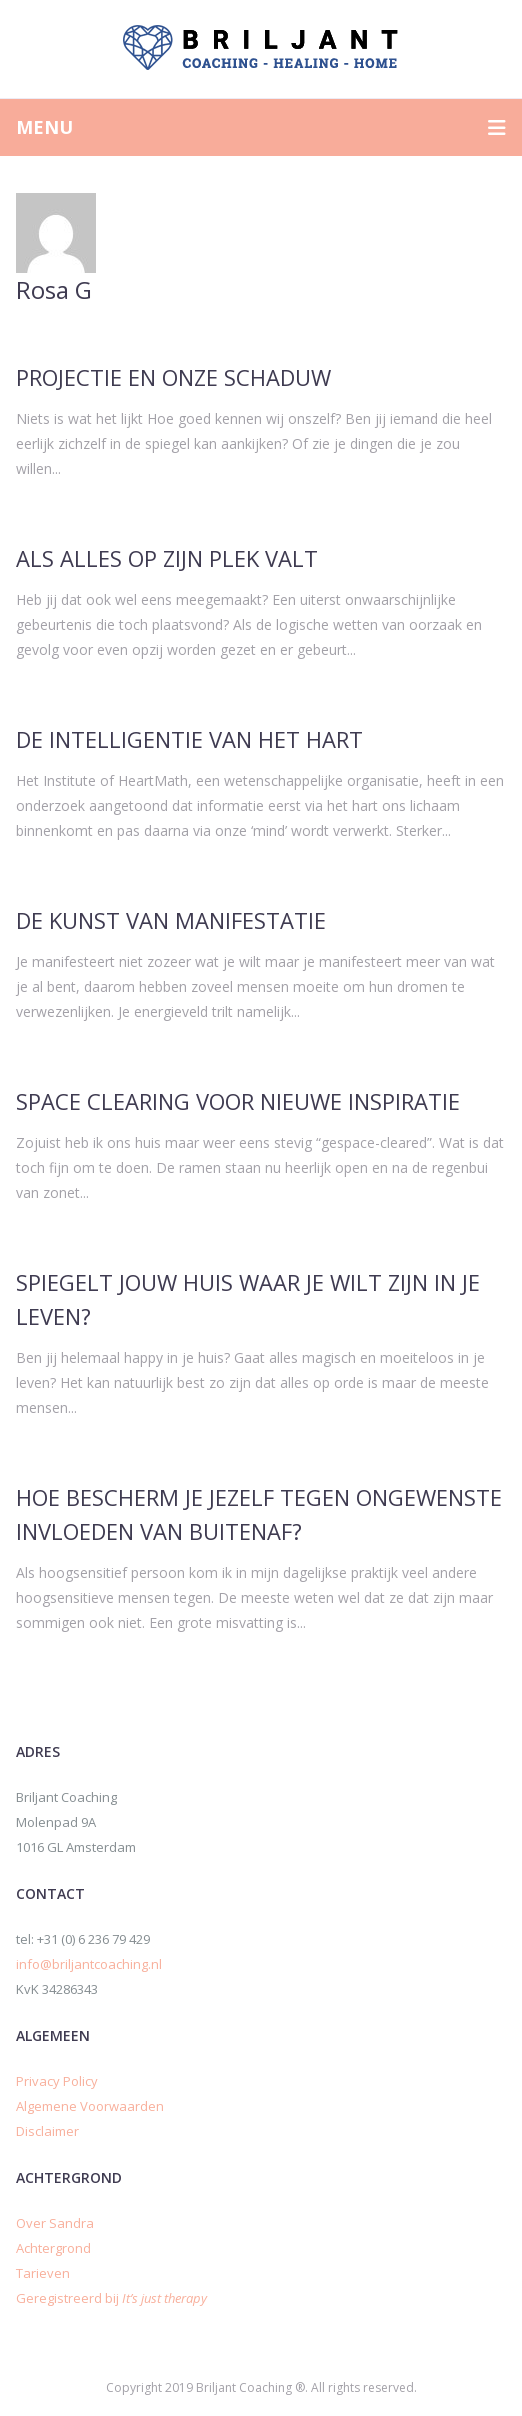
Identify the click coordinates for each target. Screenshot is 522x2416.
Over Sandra (55, 2223)
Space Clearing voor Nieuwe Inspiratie (238, 1101)
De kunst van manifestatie (171, 920)
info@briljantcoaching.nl (89, 1964)
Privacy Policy (57, 2081)
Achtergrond (53, 2248)
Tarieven (43, 2273)
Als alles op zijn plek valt (167, 558)
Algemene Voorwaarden (90, 2106)
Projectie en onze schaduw (173, 377)
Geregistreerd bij (111, 2298)
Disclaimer (47, 2131)
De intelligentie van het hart (189, 739)
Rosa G (54, 289)
